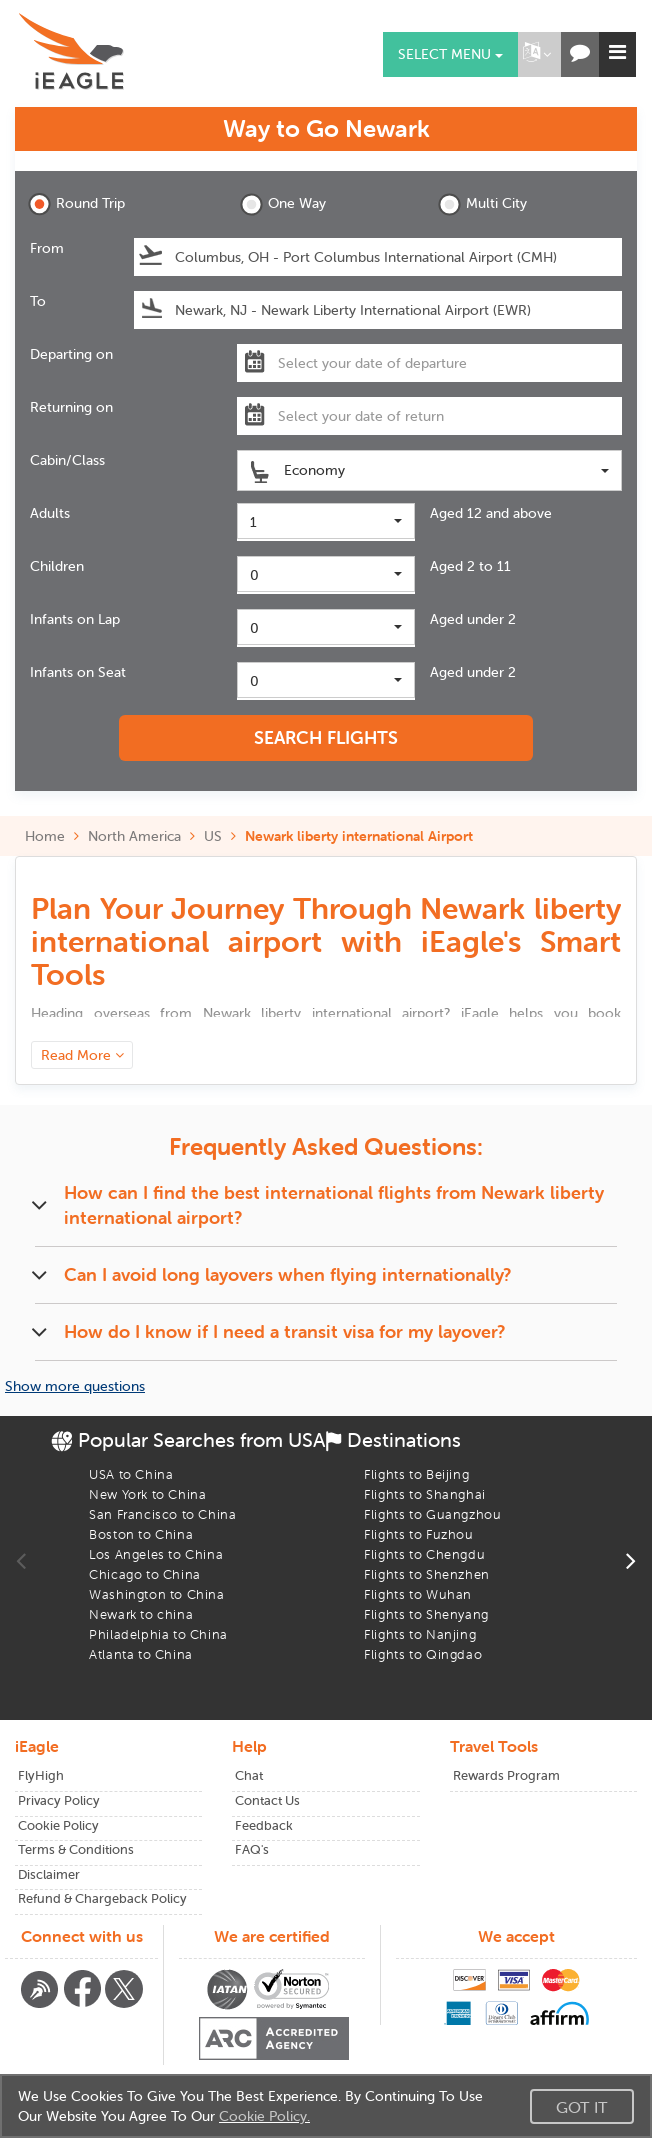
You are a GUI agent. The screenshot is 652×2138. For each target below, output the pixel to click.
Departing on (71, 354)
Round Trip (76, 204)
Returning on (71, 407)
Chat (249, 1775)
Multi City (482, 204)
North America (134, 836)
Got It (582, 2107)
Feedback (264, 1825)
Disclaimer (49, 1874)
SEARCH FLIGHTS (326, 737)
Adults (50, 513)
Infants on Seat (78, 672)
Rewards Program (506, 1775)
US (213, 836)
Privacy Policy (59, 1800)
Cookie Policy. (264, 2116)
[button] (537, 54)
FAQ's (252, 1849)
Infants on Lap (75, 619)
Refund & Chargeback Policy (102, 1898)
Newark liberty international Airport (359, 836)
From (47, 248)
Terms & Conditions (76, 1849)
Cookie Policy (58, 1825)
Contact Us (267, 1800)
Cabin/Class (67, 460)
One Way (283, 204)
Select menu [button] (450, 54)
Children (57, 566)
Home (45, 836)
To (38, 301)
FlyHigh (41, 1775)
